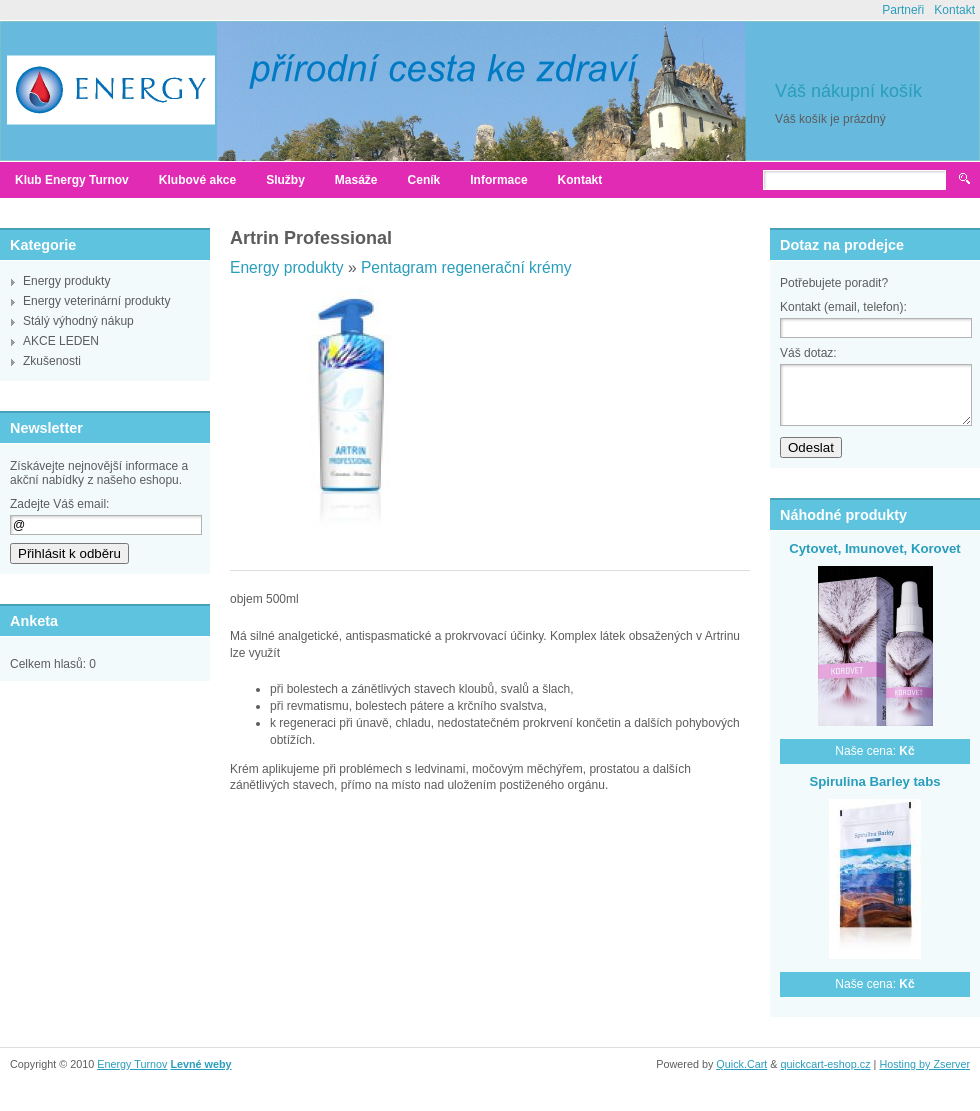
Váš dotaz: (808, 353)
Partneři (903, 10)
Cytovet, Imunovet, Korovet (874, 548)
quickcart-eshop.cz (826, 1064)
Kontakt (954, 10)
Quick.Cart (741, 1064)
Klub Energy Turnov (72, 180)
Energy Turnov (132, 1064)
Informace (498, 180)
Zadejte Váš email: (59, 504)
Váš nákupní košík (848, 91)
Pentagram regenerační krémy (466, 267)
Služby (285, 180)
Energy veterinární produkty (96, 301)
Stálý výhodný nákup (78, 321)
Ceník (424, 180)
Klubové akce (197, 180)
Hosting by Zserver (924, 1064)
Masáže (356, 180)
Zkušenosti (52, 361)
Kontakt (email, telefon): (843, 307)
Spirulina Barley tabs (874, 781)
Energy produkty (66, 281)
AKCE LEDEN (61, 341)
